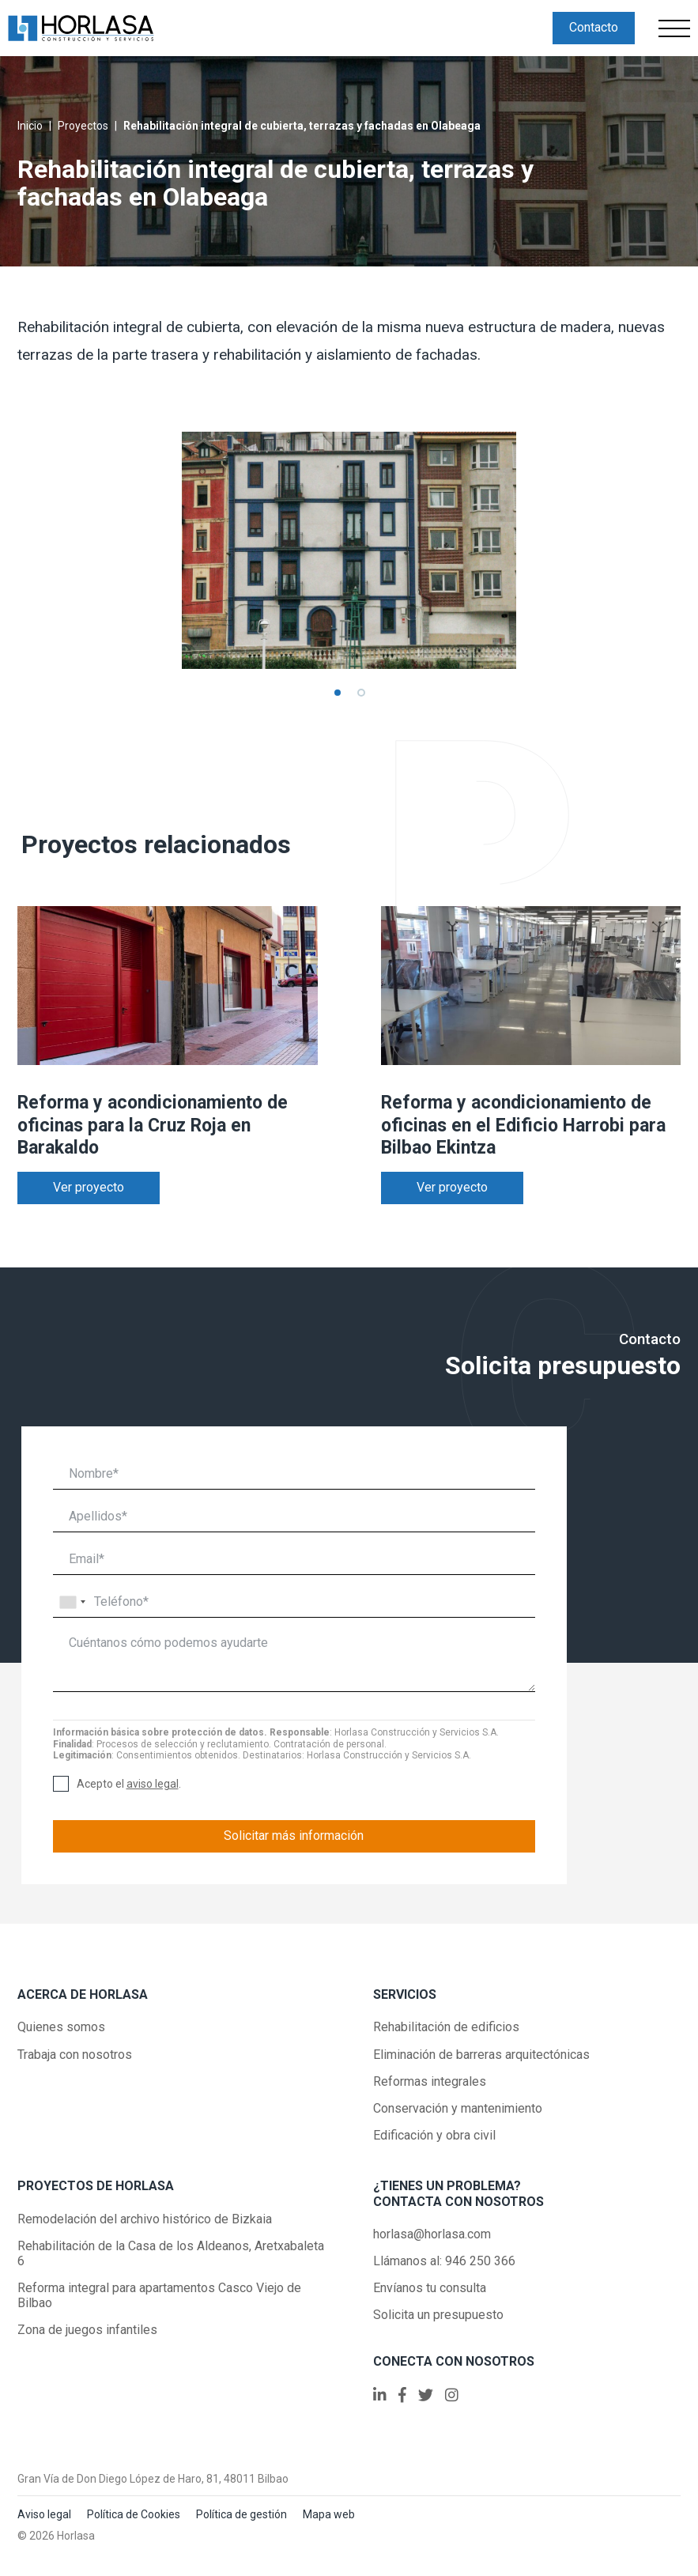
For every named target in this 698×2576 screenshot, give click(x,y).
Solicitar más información (294, 1835)
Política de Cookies (133, 2514)
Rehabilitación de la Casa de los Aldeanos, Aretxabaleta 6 (170, 2253)
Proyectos (83, 125)
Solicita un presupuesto (438, 2314)
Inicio (30, 125)
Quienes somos (61, 2026)
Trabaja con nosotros (74, 2054)
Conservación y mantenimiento (457, 2108)
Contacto (593, 27)
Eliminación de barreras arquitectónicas (481, 2054)
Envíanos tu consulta (429, 2287)
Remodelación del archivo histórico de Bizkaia (144, 2219)
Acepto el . (129, 1784)
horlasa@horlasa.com (432, 2234)
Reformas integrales (429, 2081)
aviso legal (152, 1783)
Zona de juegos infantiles (87, 2329)
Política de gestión (241, 2514)
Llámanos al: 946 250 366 (444, 2260)
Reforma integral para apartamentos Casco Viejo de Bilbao (159, 2295)
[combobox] (72, 1602)
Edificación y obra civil (434, 2135)
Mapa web (329, 2514)
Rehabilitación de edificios (446, 2026)
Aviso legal (44, 2514)
